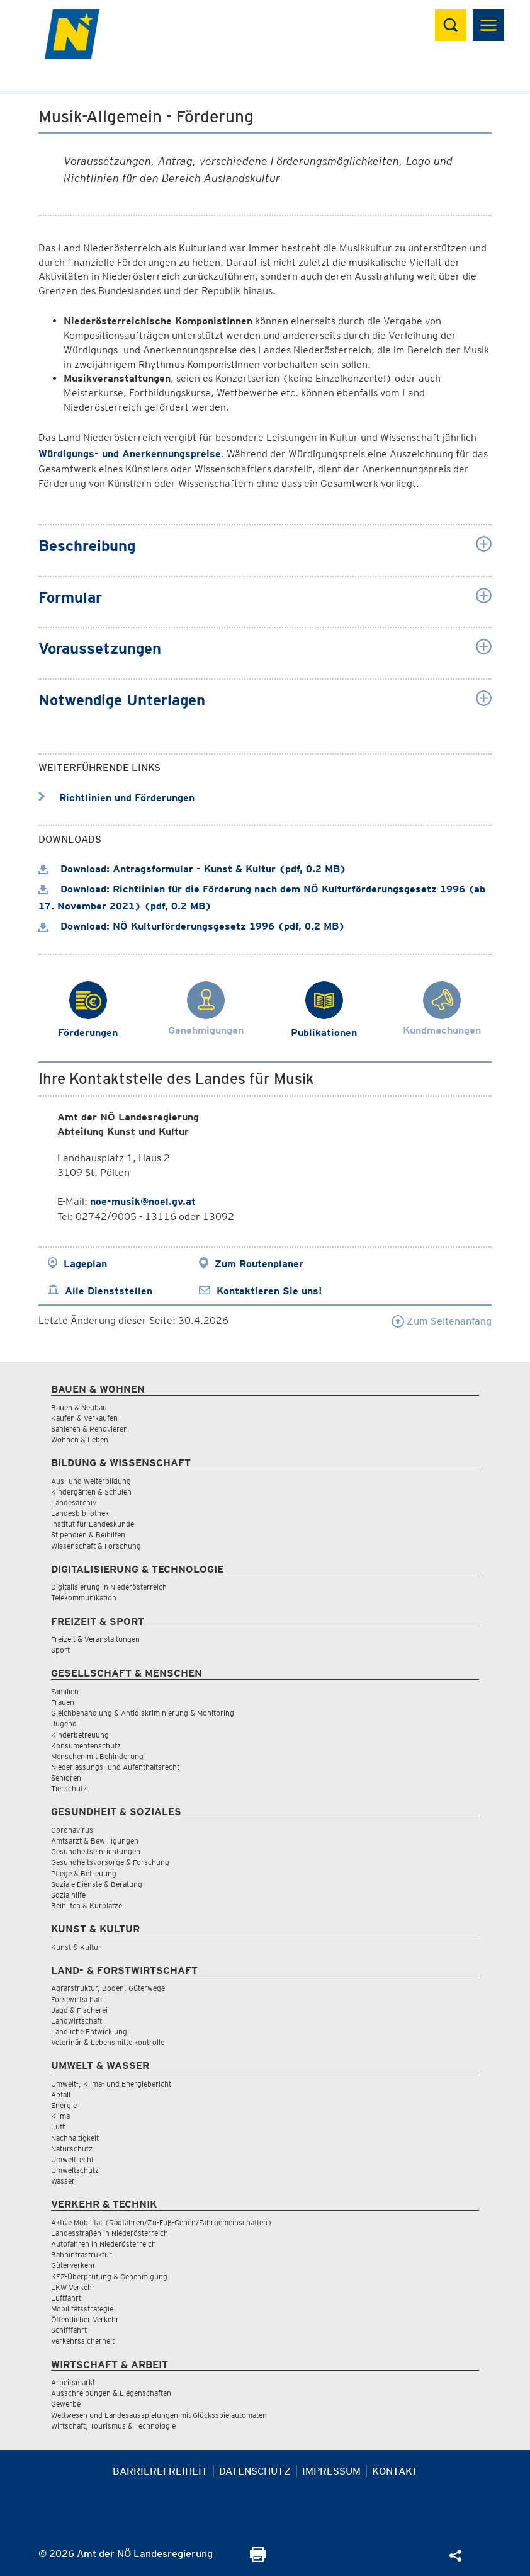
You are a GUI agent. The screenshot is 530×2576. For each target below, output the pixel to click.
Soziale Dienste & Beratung (96, 1884)
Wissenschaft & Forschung (96, 1546)
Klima (60, 2116)
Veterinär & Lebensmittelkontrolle (107, 2042)
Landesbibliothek (80, 1513)
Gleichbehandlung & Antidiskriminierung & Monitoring (142, 1713)
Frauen (62, 1702)
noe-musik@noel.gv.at (143, 1201)
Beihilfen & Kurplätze (86, 1905)
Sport (60, 1650)
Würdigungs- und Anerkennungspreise (129, 454)
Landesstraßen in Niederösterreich (109, 2233)
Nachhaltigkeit (75, 2138)
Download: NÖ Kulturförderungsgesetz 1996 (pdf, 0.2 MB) (191, 926)
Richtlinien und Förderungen (116, 798)
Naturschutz (72, 2148)
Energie (64, 2105)
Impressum (331, 2471)
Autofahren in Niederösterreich (103, 2243)
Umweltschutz (75, 2170)
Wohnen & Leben (79, 1439)
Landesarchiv (73, 1502)
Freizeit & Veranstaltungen (95, 1639)
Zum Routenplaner (259, 1264)
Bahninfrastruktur (81, 2254)
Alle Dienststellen (108, 1291)
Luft (58, 2126)
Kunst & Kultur (76, 1947)
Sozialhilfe (68, 1895)
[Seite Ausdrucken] (258, 2559)
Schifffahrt (69, 2330)
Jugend (64, 1723)
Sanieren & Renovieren (89, 1428)
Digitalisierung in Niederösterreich (109, 1587)
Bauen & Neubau (79, 1407)
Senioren (66, 1777)
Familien (65, 1691)
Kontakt (395, 2471)
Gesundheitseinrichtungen (95, 1851)
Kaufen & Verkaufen (84, 1418)
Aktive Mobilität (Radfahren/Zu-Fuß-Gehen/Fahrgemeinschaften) (161, 2222)
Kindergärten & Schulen (91, 1491)
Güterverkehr (73, 2265)
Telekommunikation (83, 1597)
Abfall (60, 2094)
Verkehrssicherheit (83, 2340)
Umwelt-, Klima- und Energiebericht (111, 2084)
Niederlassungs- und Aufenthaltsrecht (115, 1767)
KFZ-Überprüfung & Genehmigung (109, 2276)
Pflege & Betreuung (83, 1873)
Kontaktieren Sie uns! (269, 1291)
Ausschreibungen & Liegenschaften (111, 2393)
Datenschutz (255, 2471)
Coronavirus (72, 1830)
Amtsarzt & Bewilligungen (94, 1840)
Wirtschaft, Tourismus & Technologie (113, 2426)
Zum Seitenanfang (442, 1321)
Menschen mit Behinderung (97, 1756)
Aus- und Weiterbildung (91, 1481)
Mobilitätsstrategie (82, 2308)
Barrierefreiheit (160, 2471)
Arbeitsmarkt (73, 2382)
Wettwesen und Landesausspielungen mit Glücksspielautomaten (159, 2415)
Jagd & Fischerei (79, 2010)
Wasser (63, 2181)
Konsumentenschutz (86, 1745)
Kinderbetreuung (80, 1735)
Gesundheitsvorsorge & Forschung (110, 1862)
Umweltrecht (72, 2159)
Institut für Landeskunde (92, 1524)
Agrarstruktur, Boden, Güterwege (108, 1988)
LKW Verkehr (73, 2287)
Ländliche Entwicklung (89, 2031)
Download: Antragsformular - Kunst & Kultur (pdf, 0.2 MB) (192, 869)
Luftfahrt (66, 2298)
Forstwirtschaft (77, 1999)
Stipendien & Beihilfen (88, 1534)
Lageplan (85, 1264)
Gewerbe (66, 2403)
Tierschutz (69, 1788)
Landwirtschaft (76, 2021)
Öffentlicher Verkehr (85, 2319)
